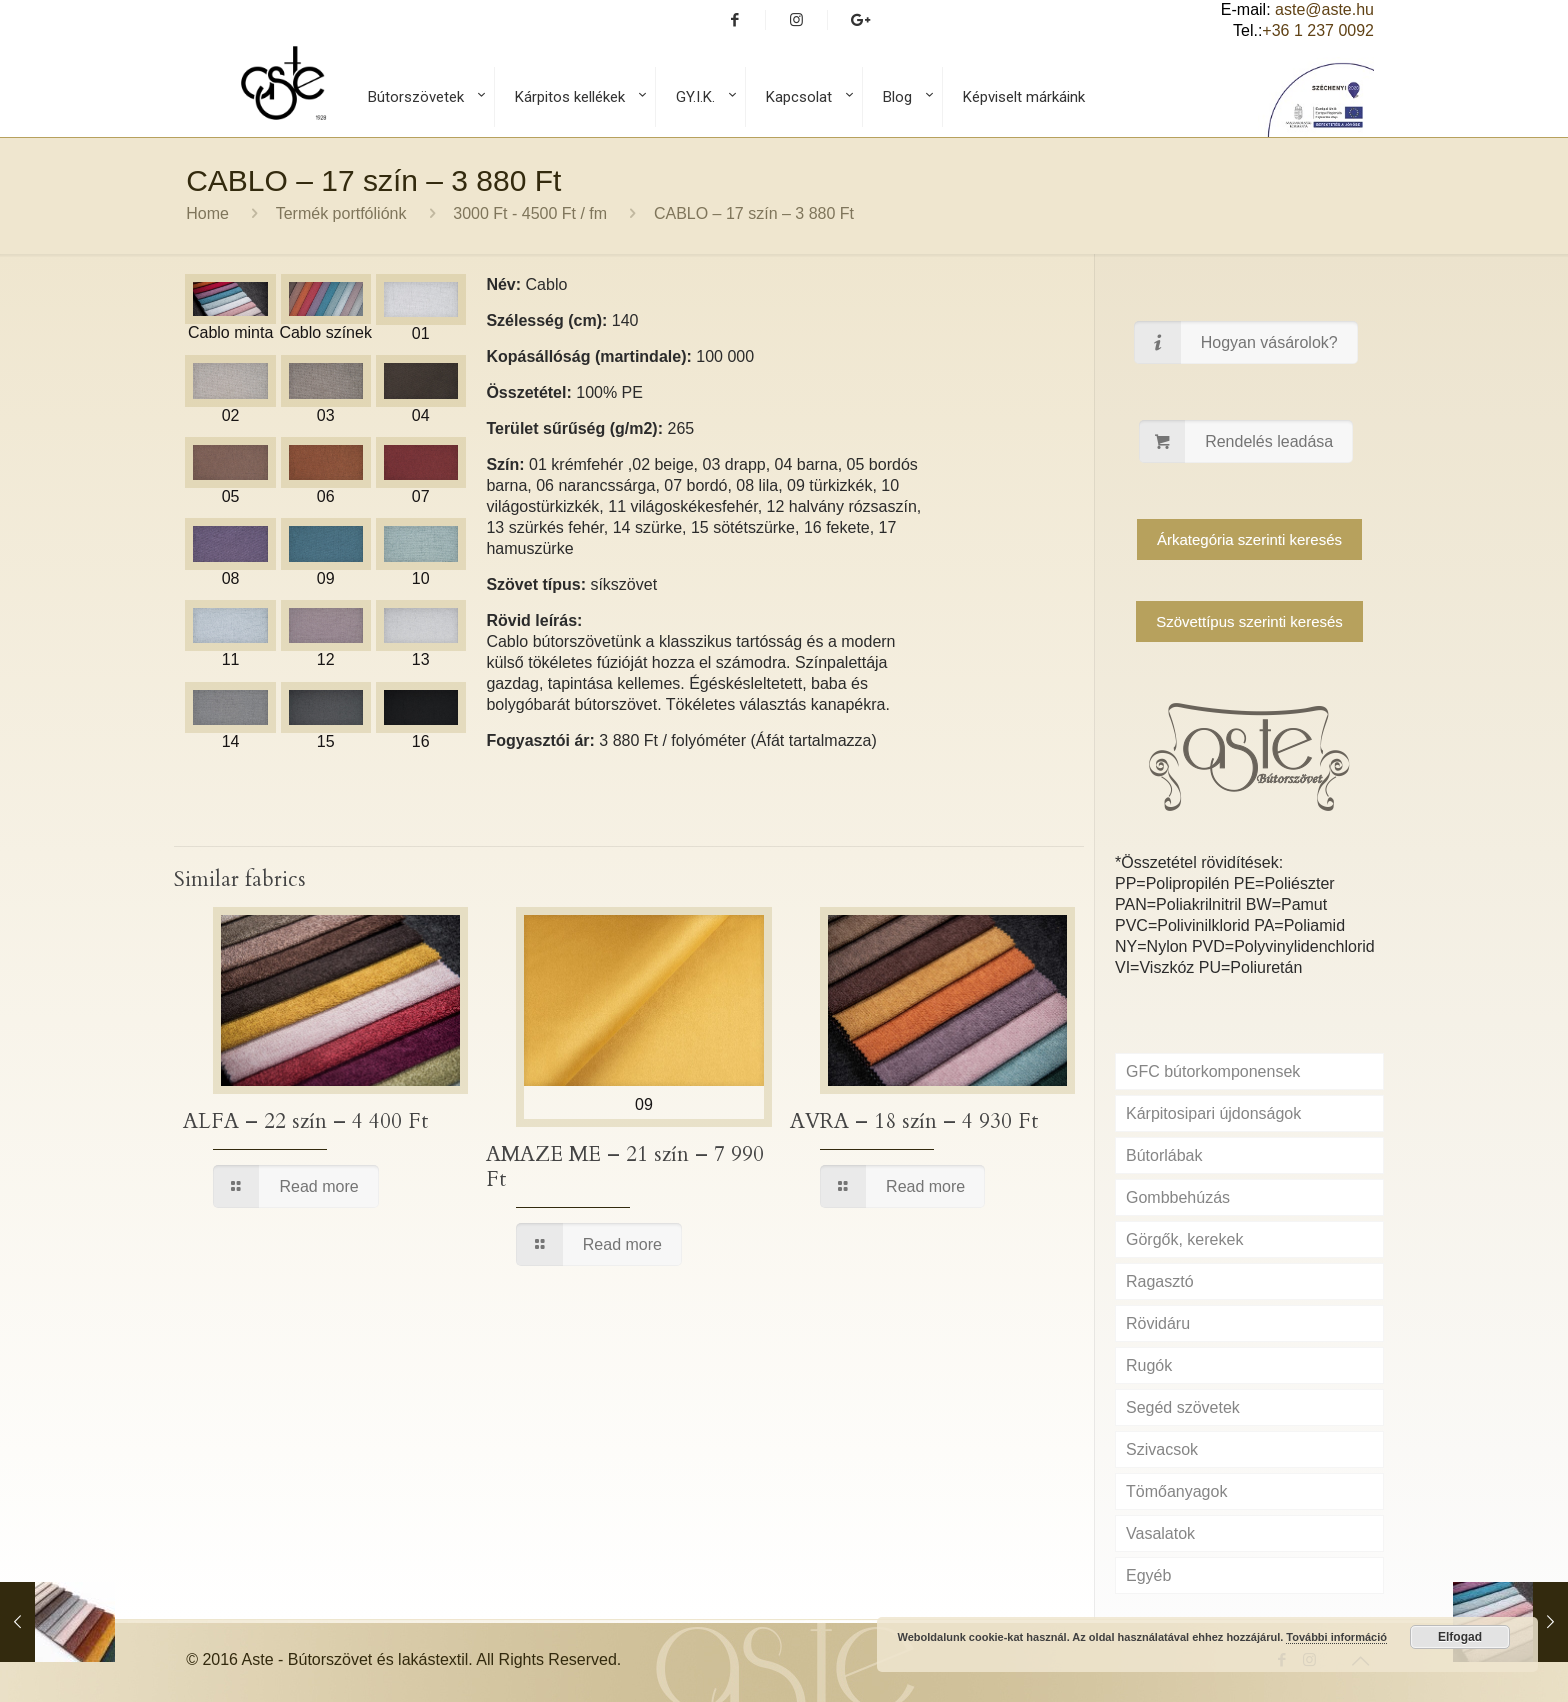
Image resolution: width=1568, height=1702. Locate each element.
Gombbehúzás (1178, 1197)
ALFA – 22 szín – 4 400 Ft (306, 1121)
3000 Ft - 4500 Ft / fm (530, 213)
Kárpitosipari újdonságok (1213, 1113)
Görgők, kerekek (1184, 1239)
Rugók (1149, 1365)
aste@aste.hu (1324, 9)
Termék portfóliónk (341, 213)
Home (207, 213)
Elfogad (1460, 1637)
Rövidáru (1158, 1323)
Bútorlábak (1164, 1155)
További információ (1336, 1637)
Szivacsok (1162, 1449)
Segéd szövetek (1183, 1407)
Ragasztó (1160, 1281)
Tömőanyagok (1176, 1491)
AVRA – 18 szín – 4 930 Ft (914, 1121)
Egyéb (1148, 1575)
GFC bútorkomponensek (1213, 1071)
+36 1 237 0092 (1318, 30)
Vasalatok (1160, 1533)
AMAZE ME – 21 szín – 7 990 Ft (625, 1167)
